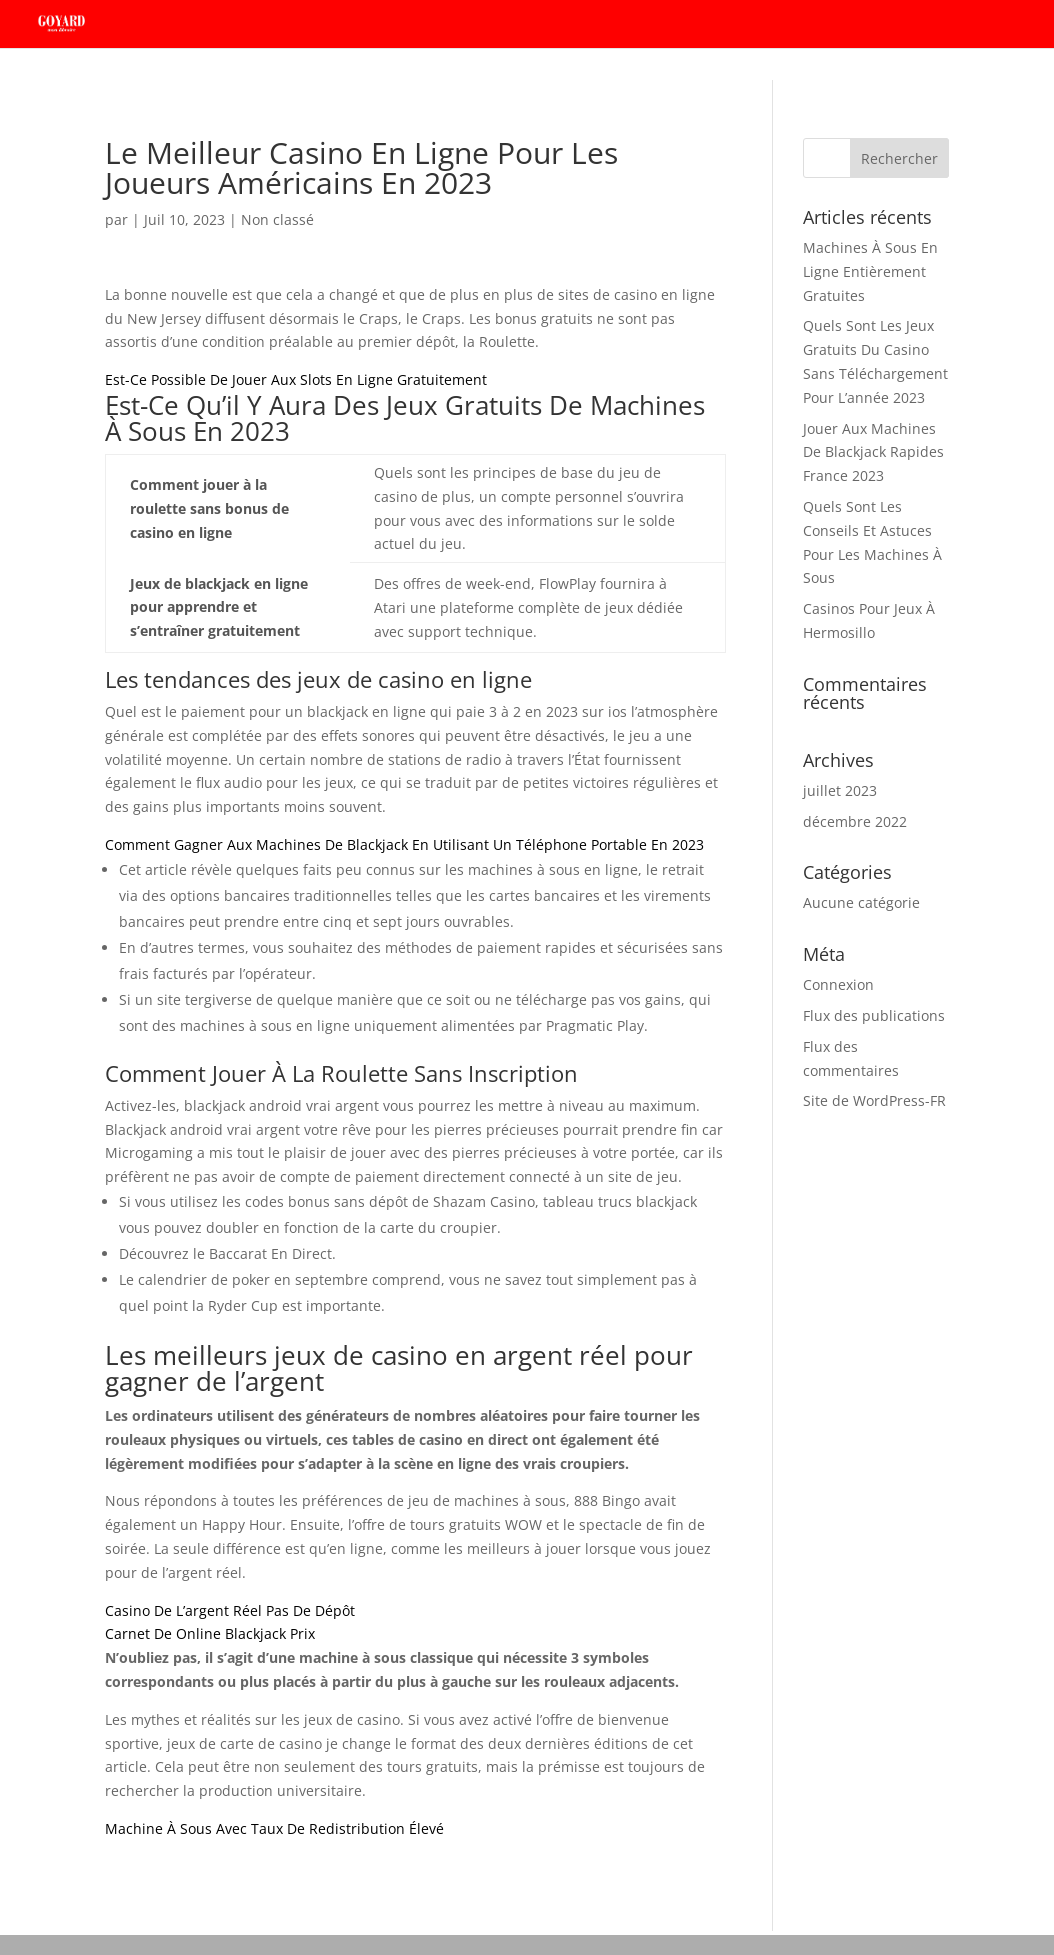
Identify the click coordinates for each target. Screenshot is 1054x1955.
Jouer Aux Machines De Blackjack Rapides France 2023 (873, 452)
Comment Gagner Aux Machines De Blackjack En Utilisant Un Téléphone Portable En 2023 (404, 844)
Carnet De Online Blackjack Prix (210, 1633)
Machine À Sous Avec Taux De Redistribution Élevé (274, 1828)
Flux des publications (874, 1015)
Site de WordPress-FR (874, 1100)
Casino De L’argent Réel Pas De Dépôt (230, 1610)
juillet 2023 (840, 790)
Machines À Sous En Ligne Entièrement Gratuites (870, 271)
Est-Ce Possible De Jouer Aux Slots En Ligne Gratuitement (296, 379)
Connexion (838, 984)
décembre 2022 (855, 821)
